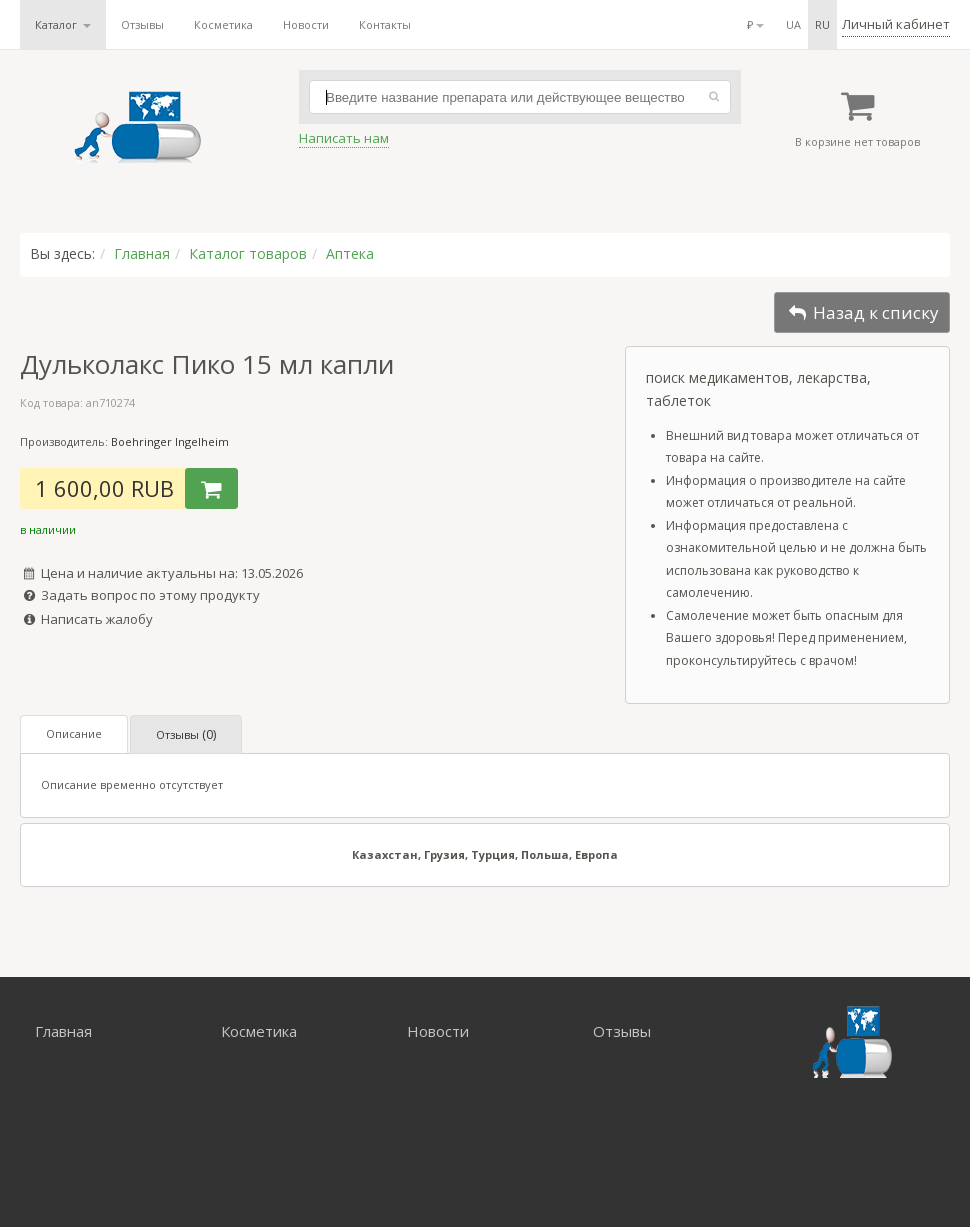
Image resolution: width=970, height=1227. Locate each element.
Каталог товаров (248, 253)
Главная (142, 253)
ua (793, 24)
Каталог (63, 24)
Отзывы (142, 24)
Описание (74, 733)
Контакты (385, 24)
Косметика (223, 24)
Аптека (350, 253)
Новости (306, 24)
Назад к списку (862, 312)
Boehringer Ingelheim (170, 441)
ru (822, 24)
